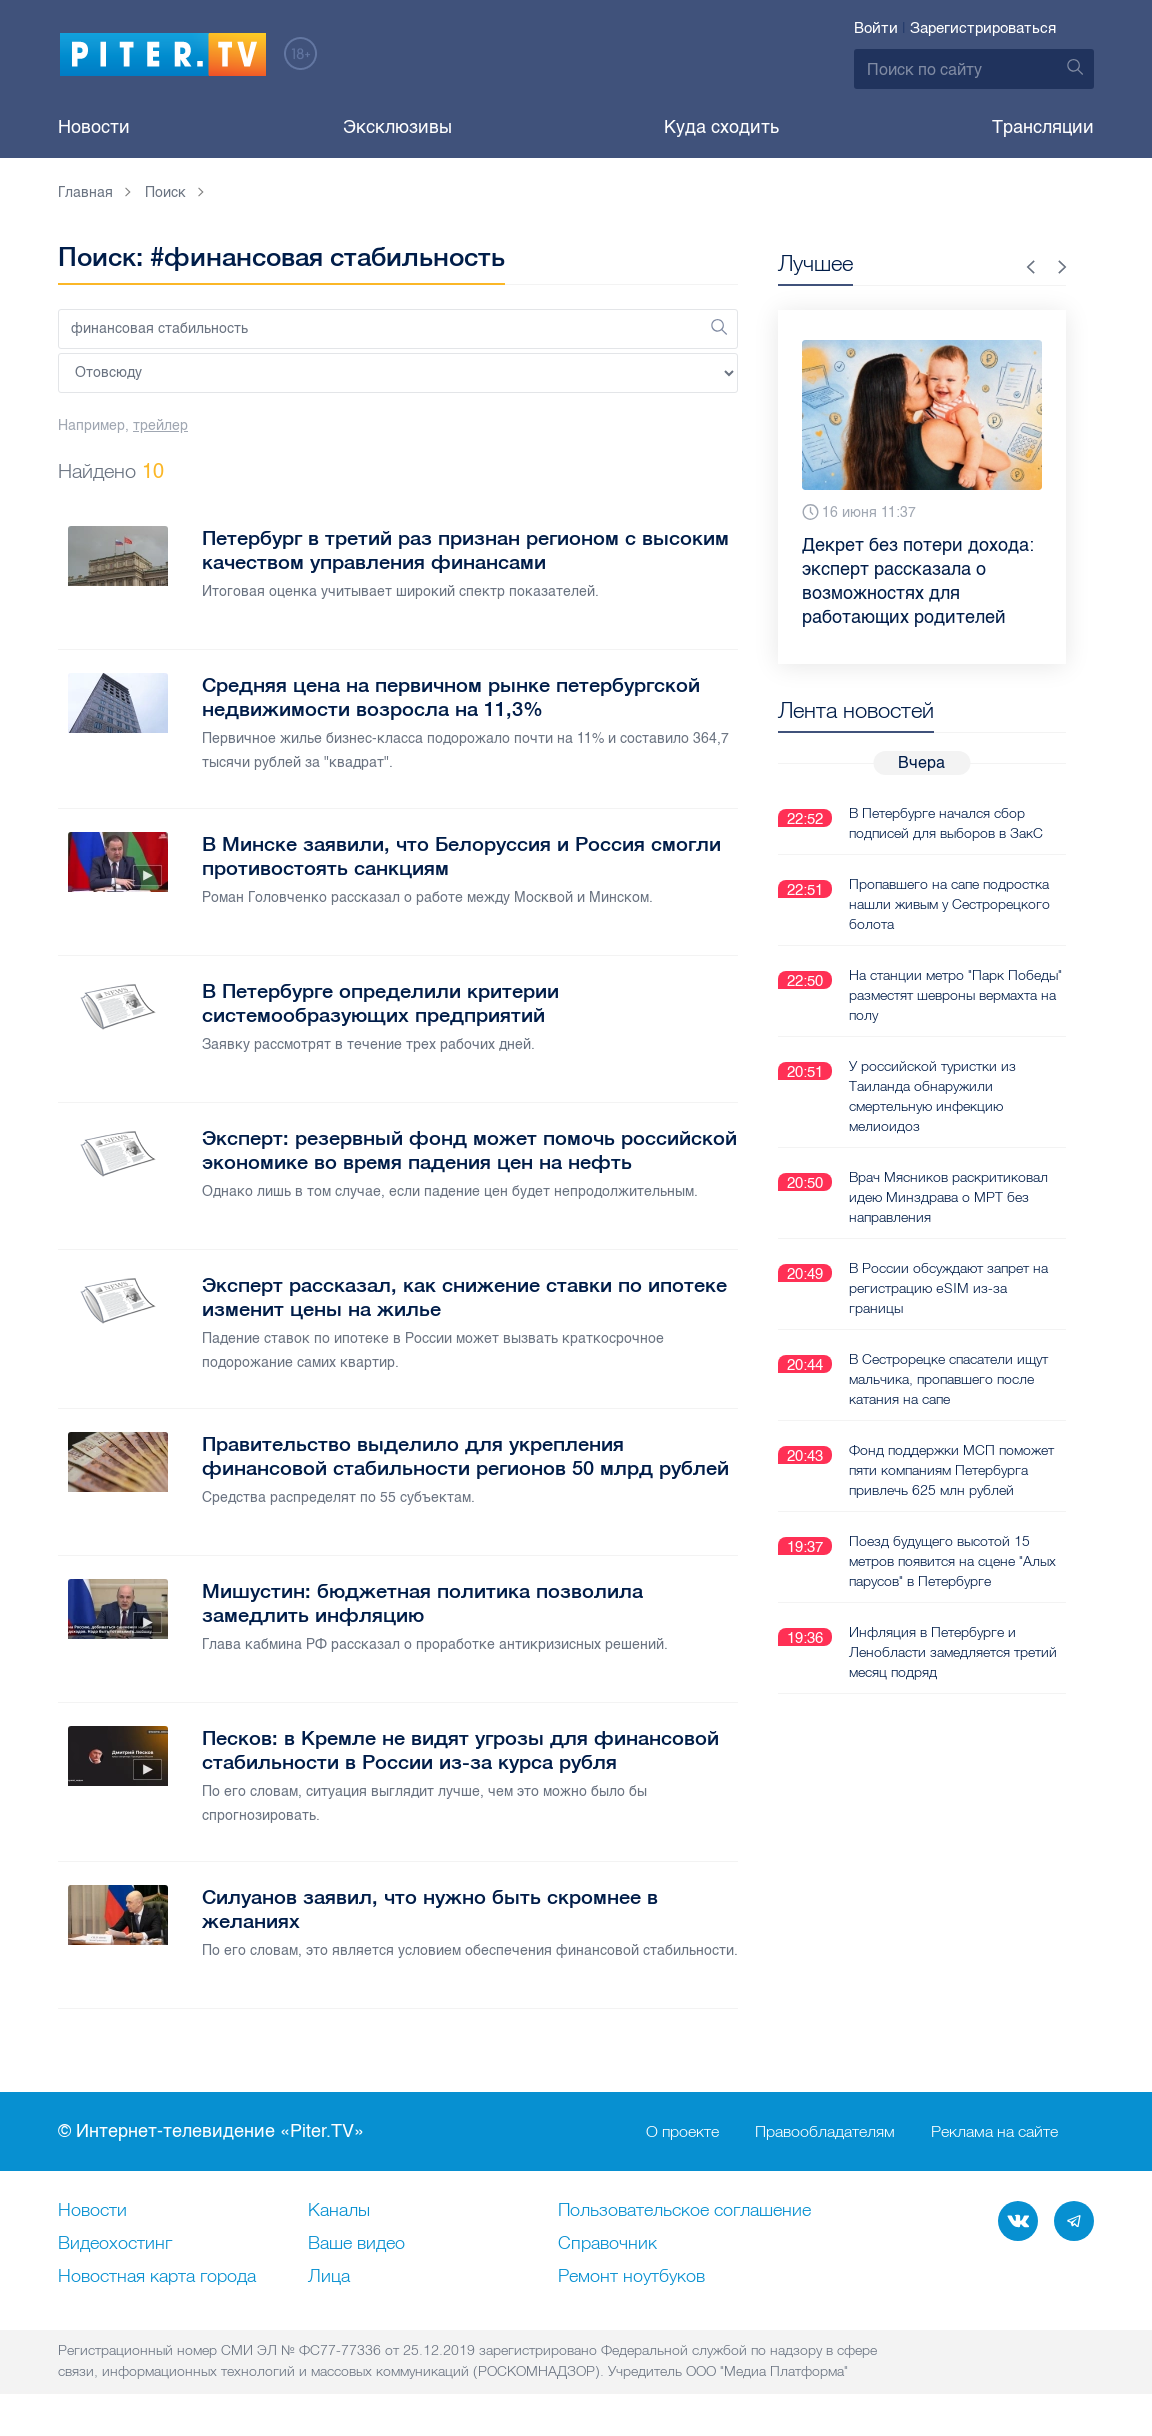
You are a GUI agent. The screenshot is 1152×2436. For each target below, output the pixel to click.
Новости (94, 127)
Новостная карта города (157, 2277)
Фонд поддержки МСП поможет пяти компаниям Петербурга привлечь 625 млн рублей (951, 1470)
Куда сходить (721, 127)
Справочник (607, 2244)
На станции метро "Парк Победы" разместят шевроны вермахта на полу (955, 995)
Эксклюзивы (397, 127)
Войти (876, 28)
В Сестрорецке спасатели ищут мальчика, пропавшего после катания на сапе (948, 1379)
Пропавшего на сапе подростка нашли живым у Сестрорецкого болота (949, 904)
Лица (329, 2277)
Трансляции (1043, 127)
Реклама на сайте (994, 2132)
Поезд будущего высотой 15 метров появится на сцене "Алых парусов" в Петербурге (952, 1561)
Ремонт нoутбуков (631, 2277)
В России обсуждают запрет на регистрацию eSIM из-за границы (948, 1288)
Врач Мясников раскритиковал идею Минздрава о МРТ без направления (948, 1197)
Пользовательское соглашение (684, 2211)
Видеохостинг (115, 2244)
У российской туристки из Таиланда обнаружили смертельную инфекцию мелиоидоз (932, 1096)
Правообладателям (825, 2132)
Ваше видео (356, 2244)
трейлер (160, 425)
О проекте (682, 2132)
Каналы (339, 2211)
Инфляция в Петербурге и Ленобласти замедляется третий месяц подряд (953, 1652)
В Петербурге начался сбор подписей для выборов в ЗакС (946, 823)
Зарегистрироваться (983, 28)
